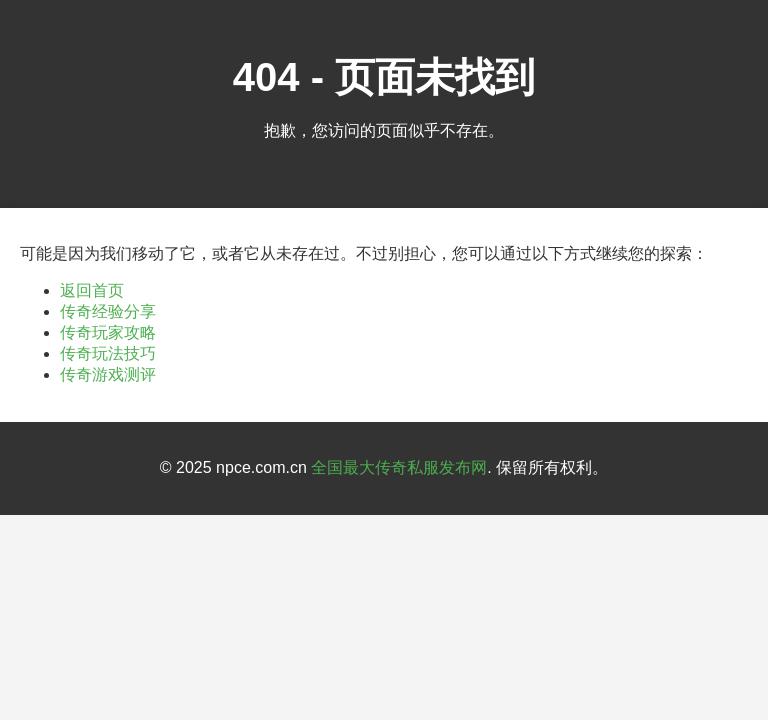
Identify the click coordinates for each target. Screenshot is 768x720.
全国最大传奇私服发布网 (399, 467)
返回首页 (92, 290)
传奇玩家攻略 (108, 332)
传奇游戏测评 (108, 374)
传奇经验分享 (108, 311)
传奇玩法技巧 (108, 353)
